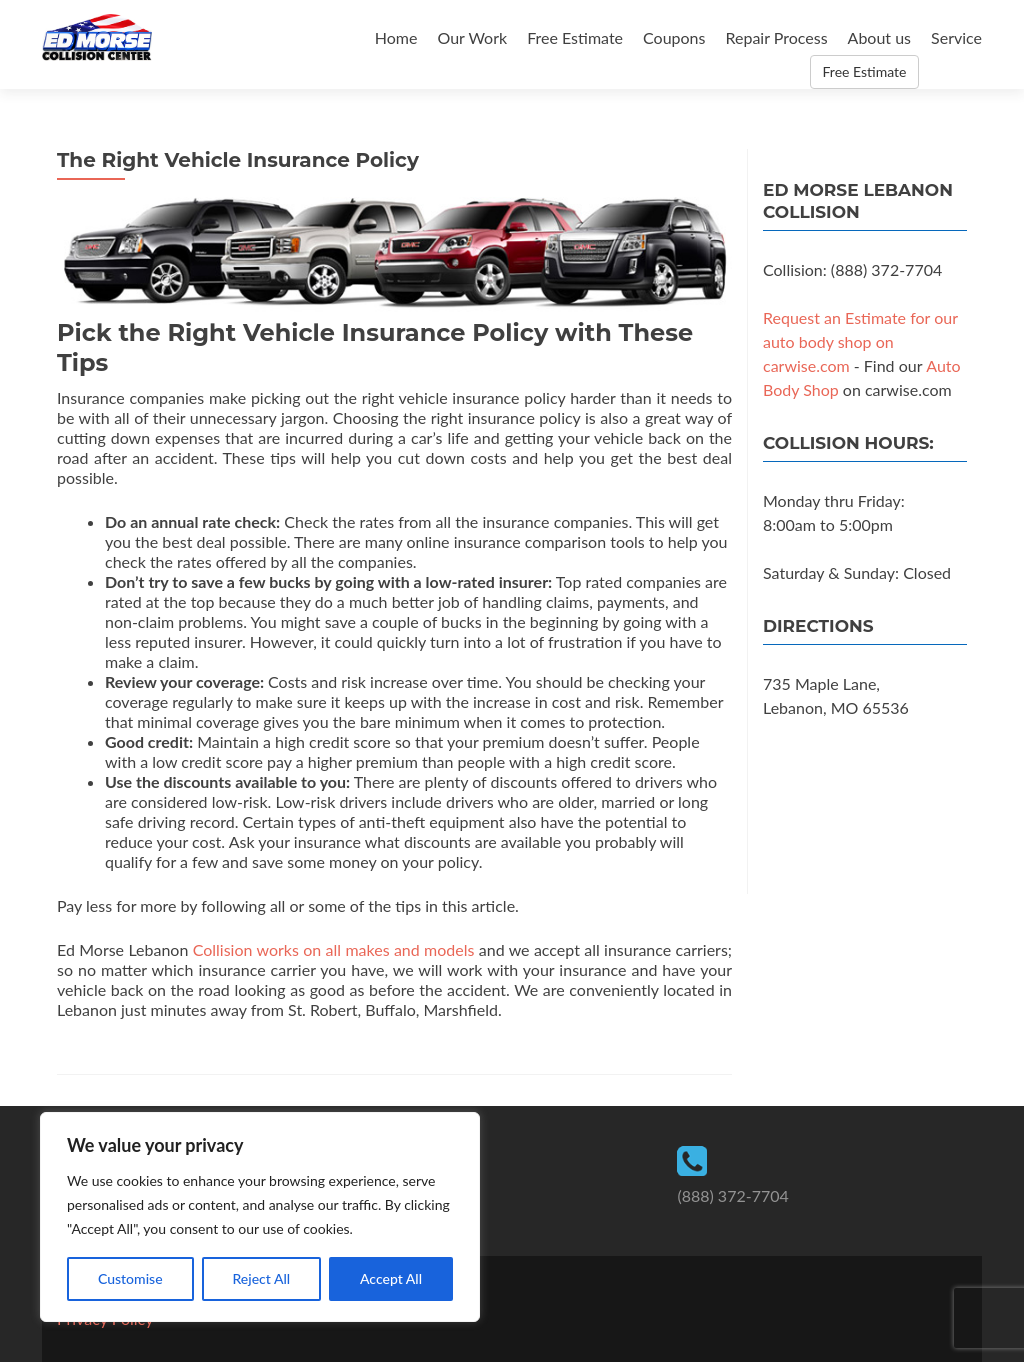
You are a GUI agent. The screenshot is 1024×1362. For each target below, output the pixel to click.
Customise (130, 1278)
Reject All (261, 1278)
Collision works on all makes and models (334, 949)
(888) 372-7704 (732, 1195)
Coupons (674, 37)
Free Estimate (575, 37)
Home (396, 37)
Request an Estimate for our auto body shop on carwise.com (860, 341)
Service (956, 37)
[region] (260, 1217)
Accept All (391, 1278)
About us (879, 37)
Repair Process (776, 37)
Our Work (472, 37)
